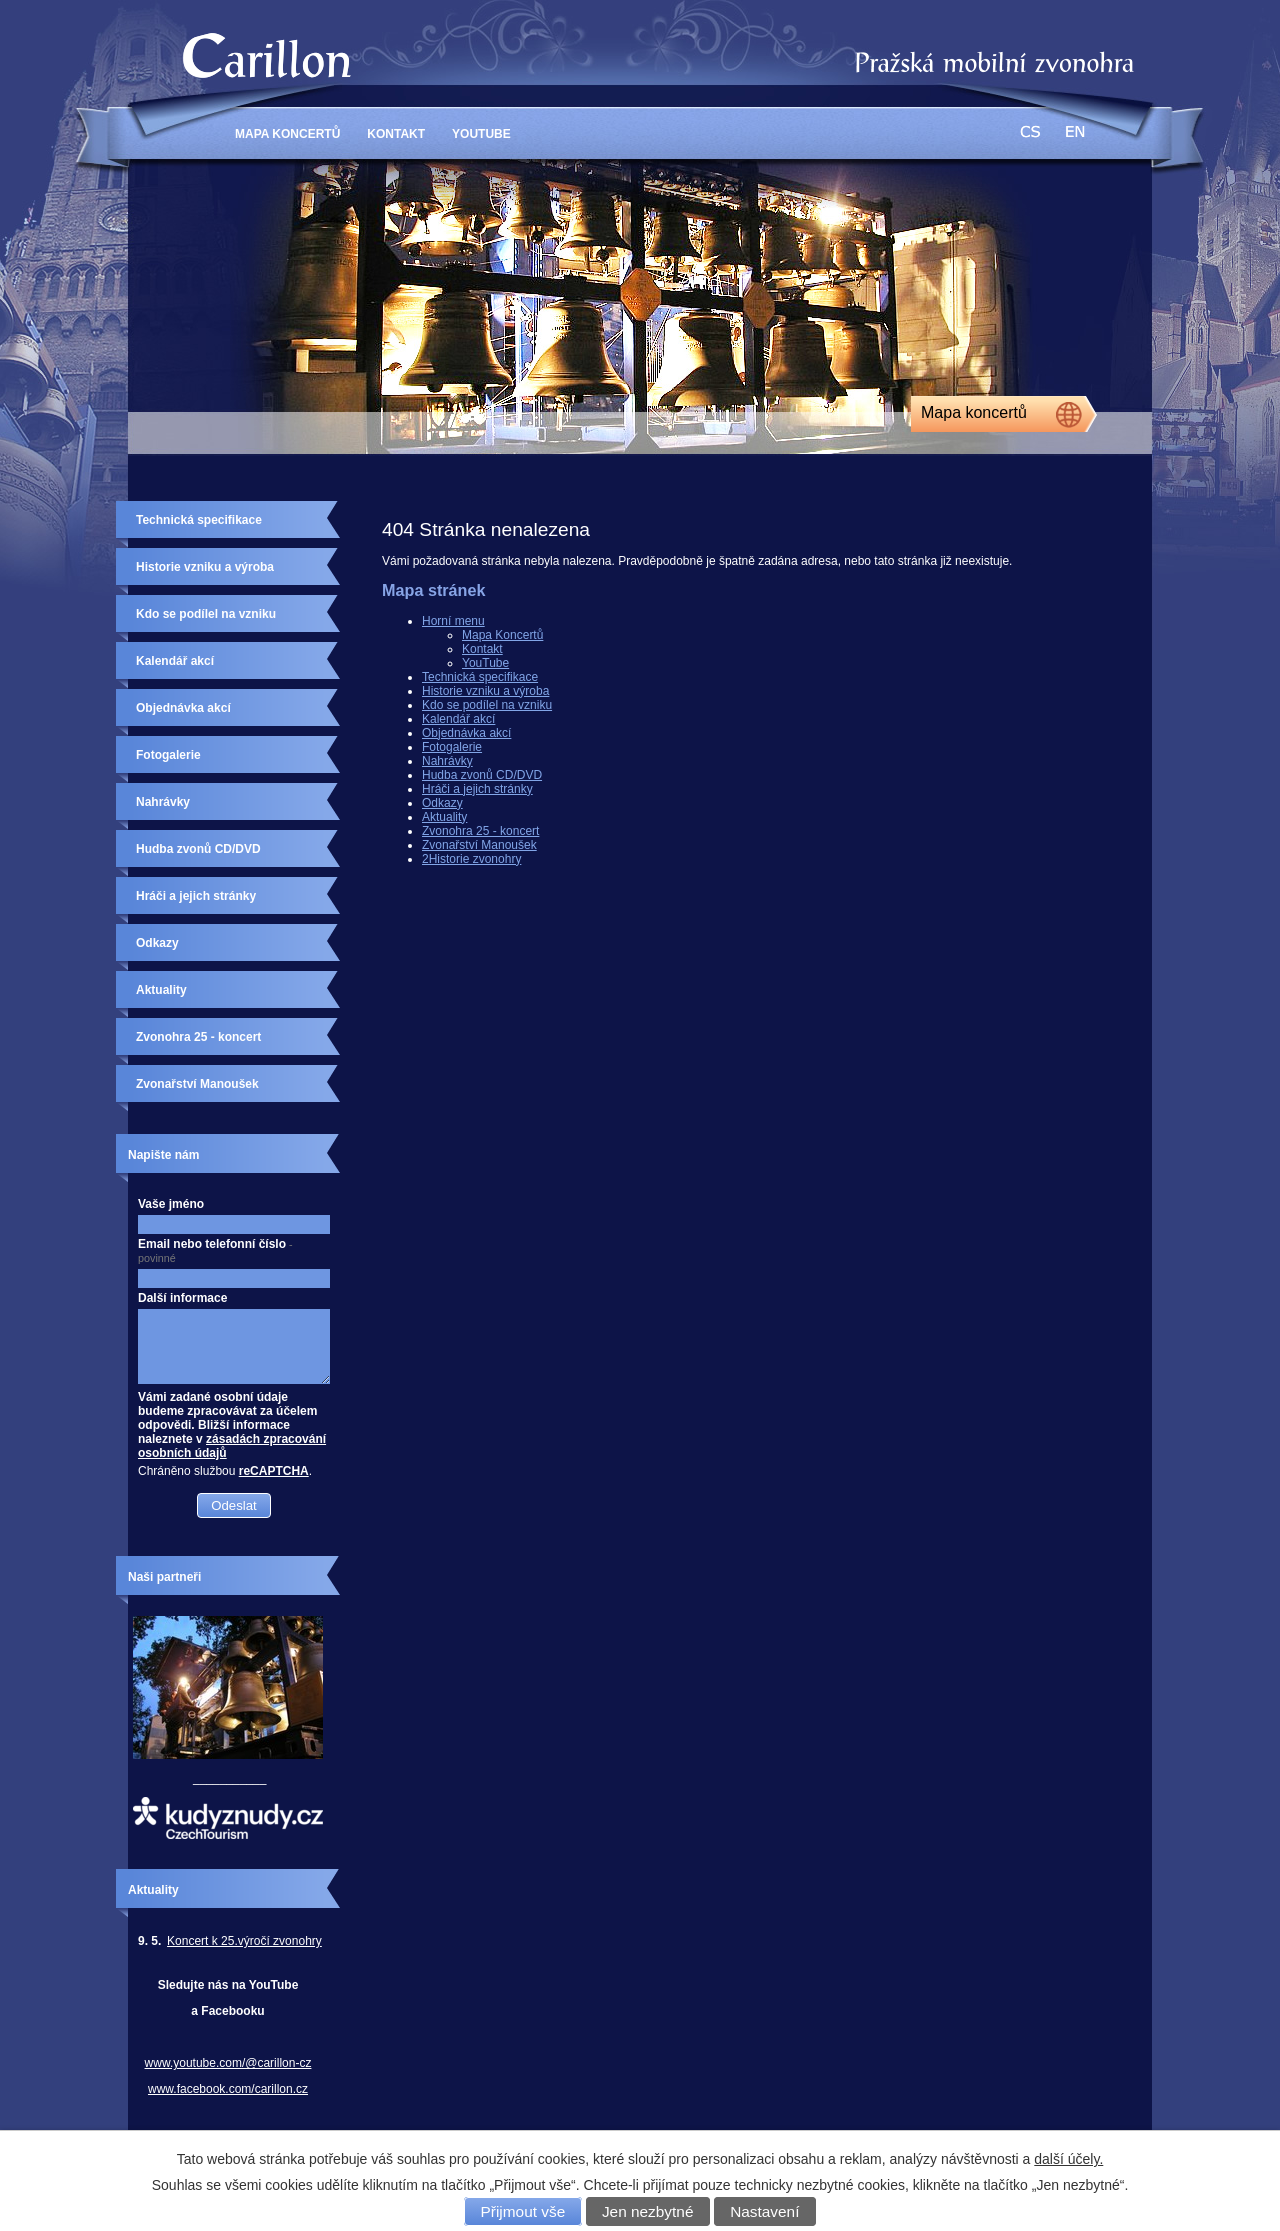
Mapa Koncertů (287, 134)
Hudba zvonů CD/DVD (482, 775)
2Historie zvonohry (471, 859)
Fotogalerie (452, 747)
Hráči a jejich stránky (477, 789)
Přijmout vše (523, 2211)
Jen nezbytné (648, 2211)
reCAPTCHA (274, 1471)
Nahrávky (447, 761)
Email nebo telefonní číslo (215, 1250)
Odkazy (442, 803)
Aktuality (444, 817)
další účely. (1068, 2159)
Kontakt (396, 134)
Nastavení (764, 2211)
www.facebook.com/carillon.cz (228, 2089)
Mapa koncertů (974, 412)
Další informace (182, 1298)
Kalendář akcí (458, 719)
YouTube (481, 134)
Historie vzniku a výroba (485, 691)
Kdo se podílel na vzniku (487, 705)
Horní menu (453, 621)
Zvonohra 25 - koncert (480, 831)
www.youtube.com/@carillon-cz (228, 2063)
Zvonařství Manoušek (479, 845)
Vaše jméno (171, 1204)
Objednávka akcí (466, 733)
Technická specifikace (480, 677)
